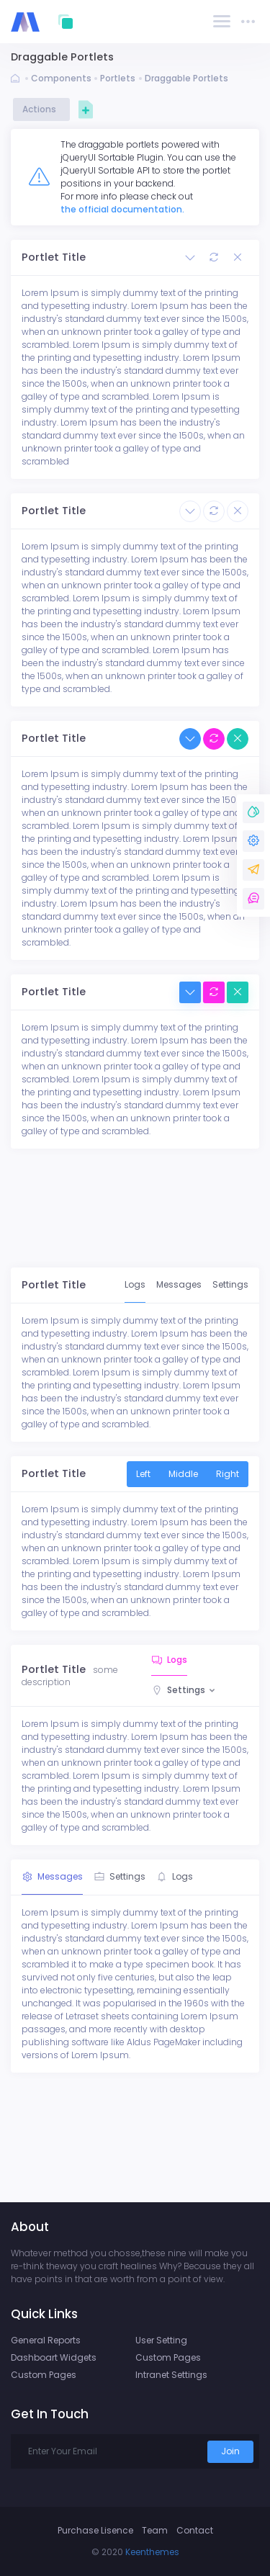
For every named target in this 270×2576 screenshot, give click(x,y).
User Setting (161, 2340)
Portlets (117, 78)
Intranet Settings (171, 2375)
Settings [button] (186, 1690)
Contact (194, 2530)
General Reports (46, 2340)
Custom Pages (43, 2375)
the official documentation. (122, 209)
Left (143, 1474)
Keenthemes (152, 2552)
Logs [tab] (135, 1284)
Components (61, 78)
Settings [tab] (230, 1284)
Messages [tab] (179, 1284)
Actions (41, 109)
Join (230, 2451)
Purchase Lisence (95, 2530)
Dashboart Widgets (53, 2357)
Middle (183, 1474)
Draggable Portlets (186, 78)
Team (155, 2530)
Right (227, 1474)
